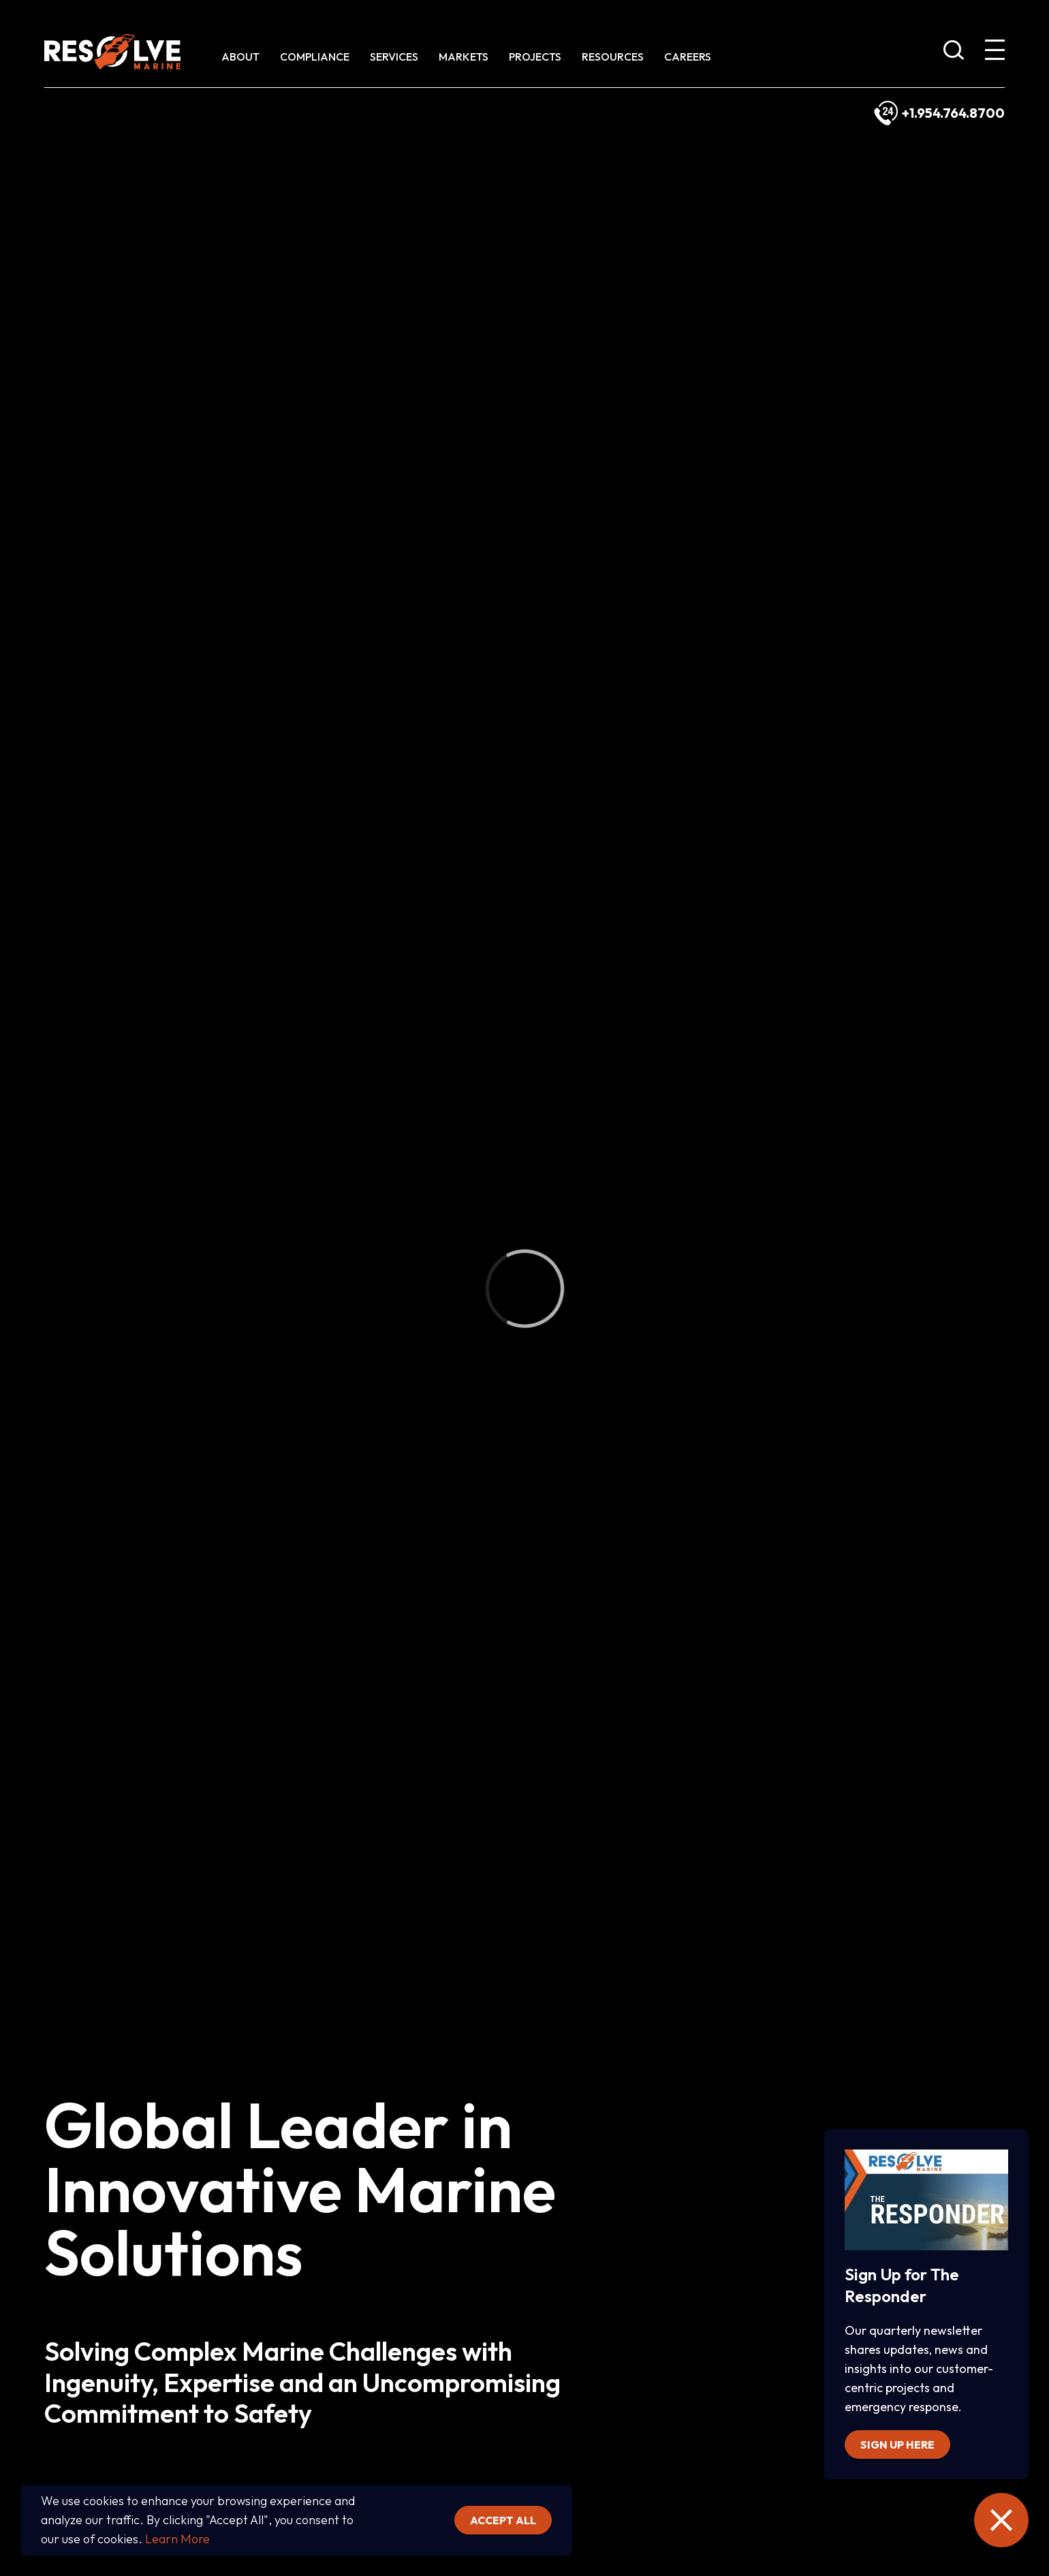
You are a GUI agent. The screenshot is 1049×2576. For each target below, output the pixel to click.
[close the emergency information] (1001, 2520)
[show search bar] (953, 52)
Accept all (503, 2520)
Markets (463, 56)
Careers (687, 56)
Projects (535, 56)
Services (394, 56)
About (240, 56)
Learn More (177, 2539)
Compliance (314, 56)
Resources (613, 56)
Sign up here (897, 2444)
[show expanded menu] (994, 52)
